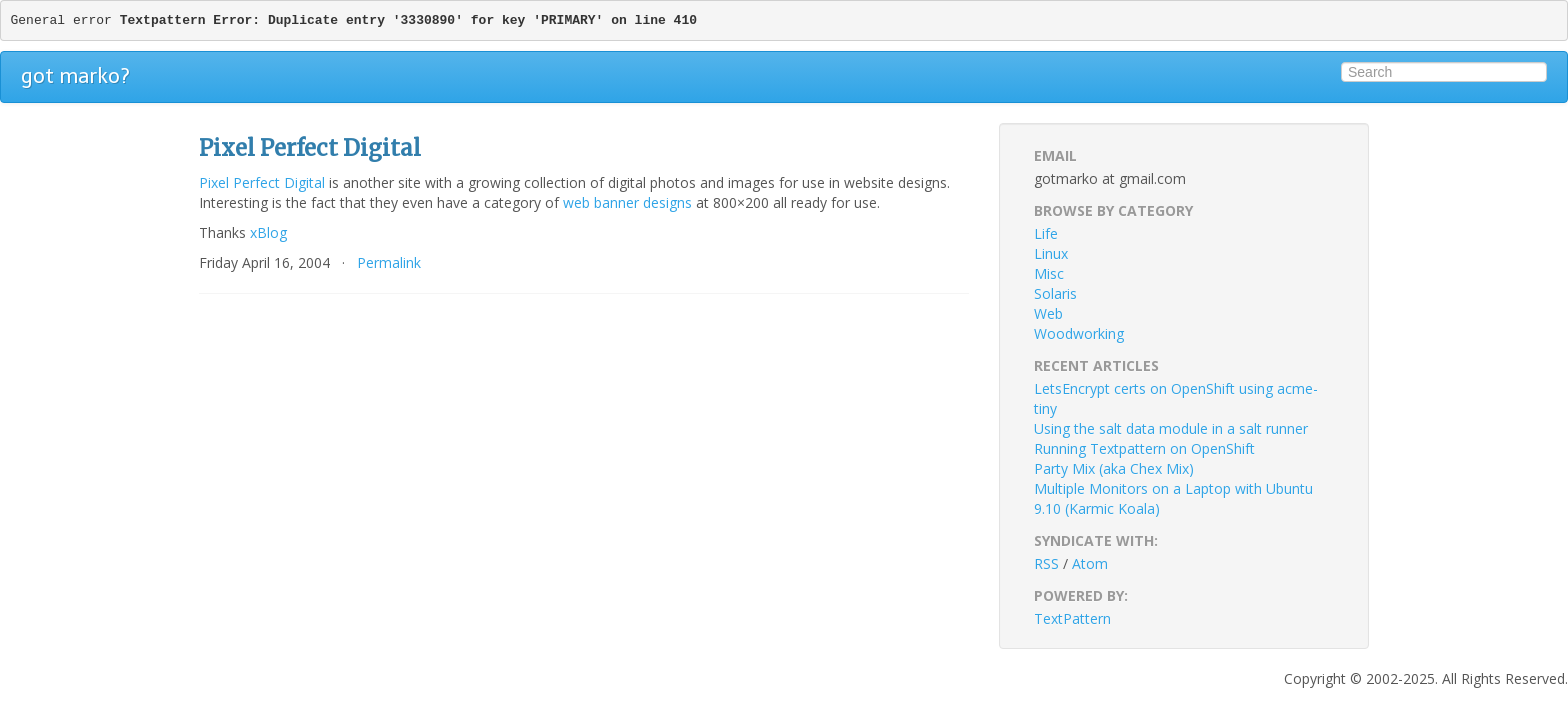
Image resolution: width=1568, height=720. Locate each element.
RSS (1046, 563)
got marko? (75, 76)
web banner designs (627, 202)
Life (1046, 233)
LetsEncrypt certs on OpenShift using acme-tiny (1176, 398)
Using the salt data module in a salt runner (1171, 428)
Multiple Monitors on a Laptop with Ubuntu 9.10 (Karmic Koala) (1173, 498)
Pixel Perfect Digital (262, 182)
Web (1048, 313)
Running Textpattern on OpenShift (1144, 448)
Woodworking (1079, 333)
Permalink (389, 262)
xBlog (268, 232)
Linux (1051, 253)
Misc (1049, 273)
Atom (1090, 563)
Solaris (1055, 293)
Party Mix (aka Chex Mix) (1114, 468)
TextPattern (1072, 618)
